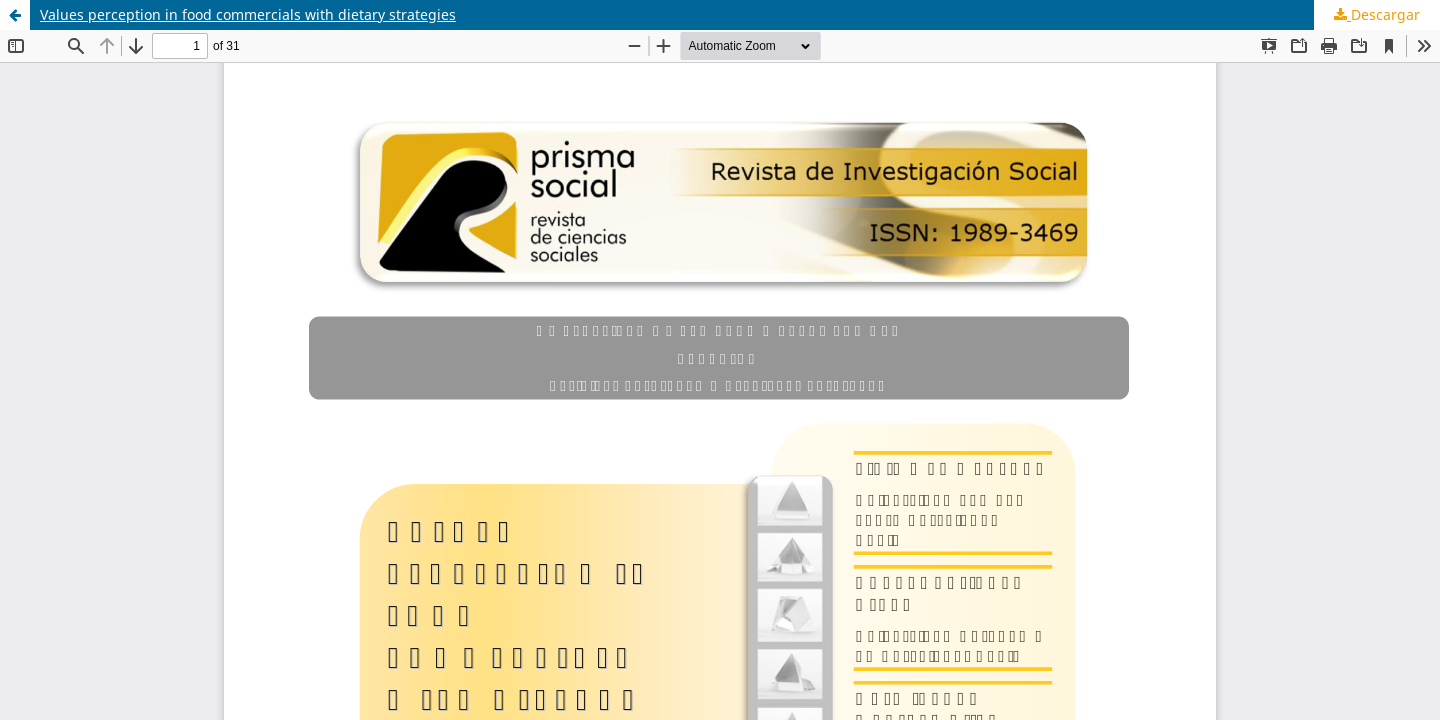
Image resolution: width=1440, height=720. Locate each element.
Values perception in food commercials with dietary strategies (248, 14)
